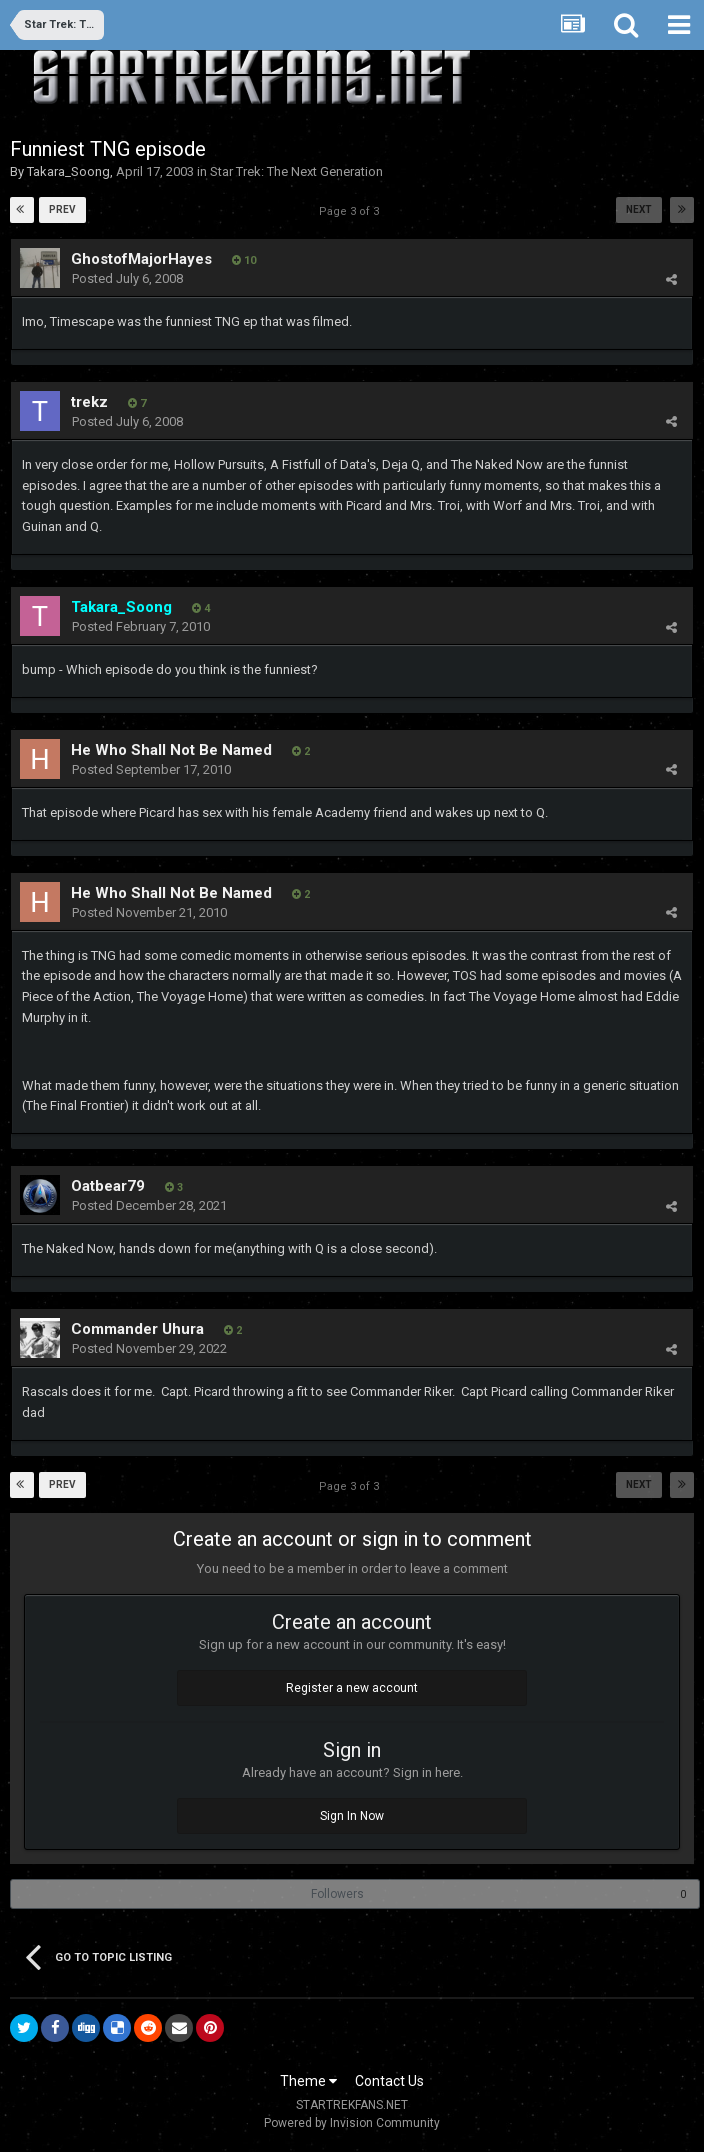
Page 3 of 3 (352, 211)
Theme (308, 2081)
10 (244, 260)
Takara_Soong (68, 171)
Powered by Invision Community (352, 2123)
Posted (127, 278)
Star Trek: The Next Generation (296, 171)
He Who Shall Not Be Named (171, 750)
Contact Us (389, 2081)
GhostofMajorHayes (141, 259)
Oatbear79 (108, 1186)
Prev (62, 209)
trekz (89, 402)
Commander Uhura (137, 1329)
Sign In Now (352, 1816)
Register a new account (352, 1688)
